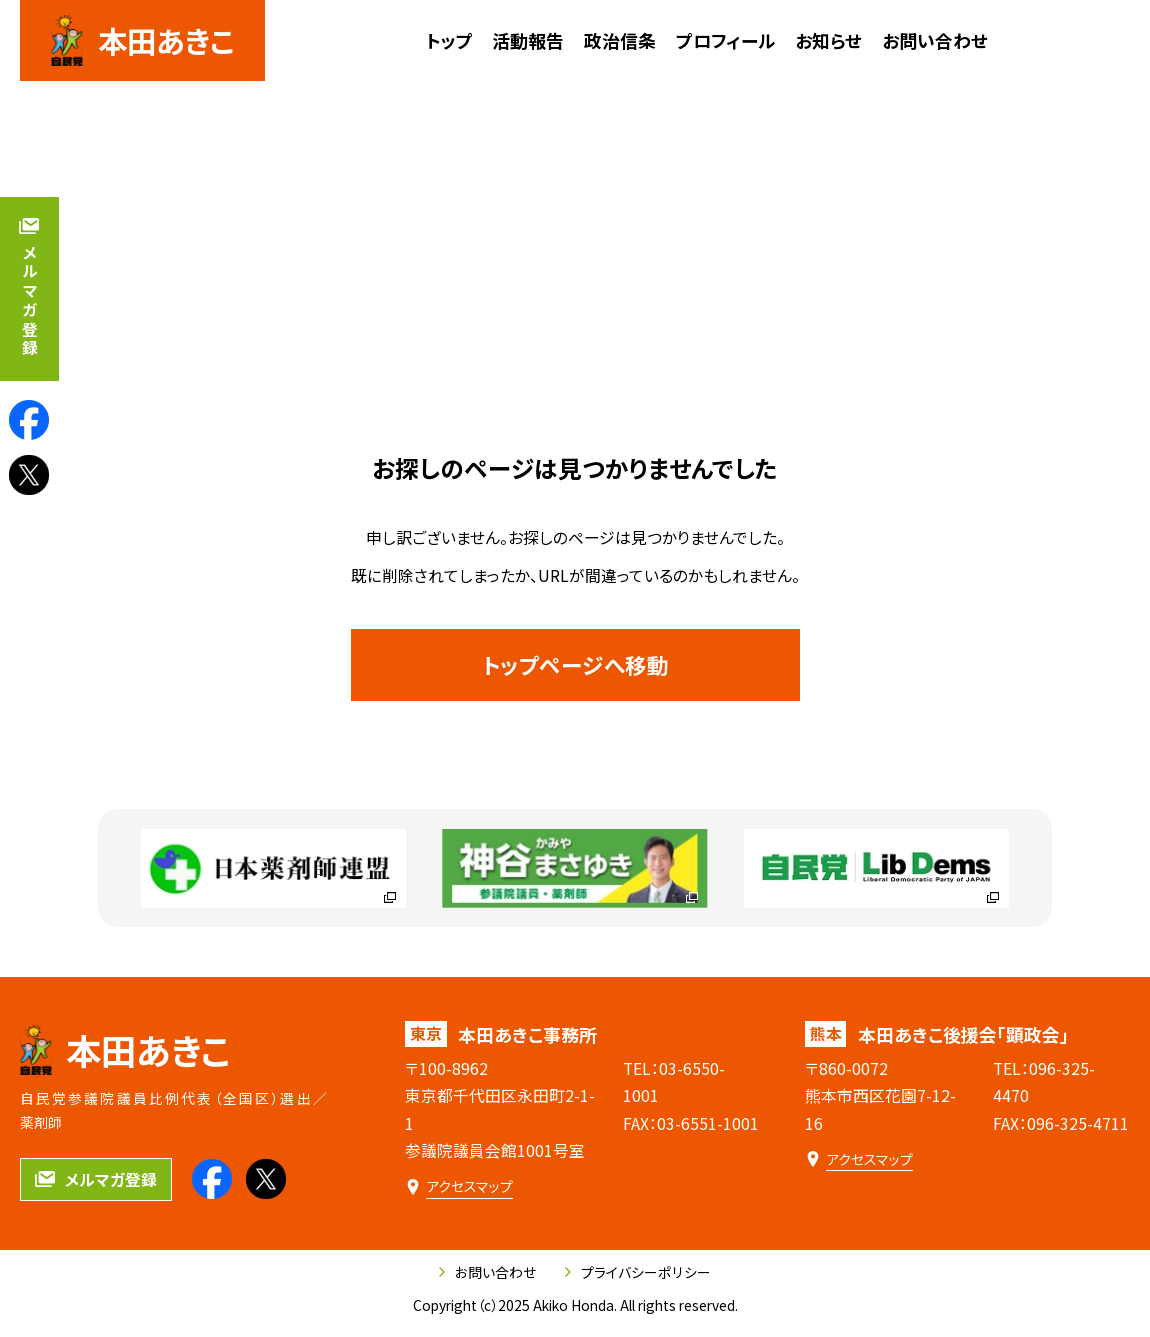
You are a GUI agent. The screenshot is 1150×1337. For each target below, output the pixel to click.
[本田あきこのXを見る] (29, 475)
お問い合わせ (487, 1272)
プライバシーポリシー (638, 1272)
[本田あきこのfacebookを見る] (29, 420)
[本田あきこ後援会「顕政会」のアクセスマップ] (859, 1159)
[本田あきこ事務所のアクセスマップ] (459, 1186)
